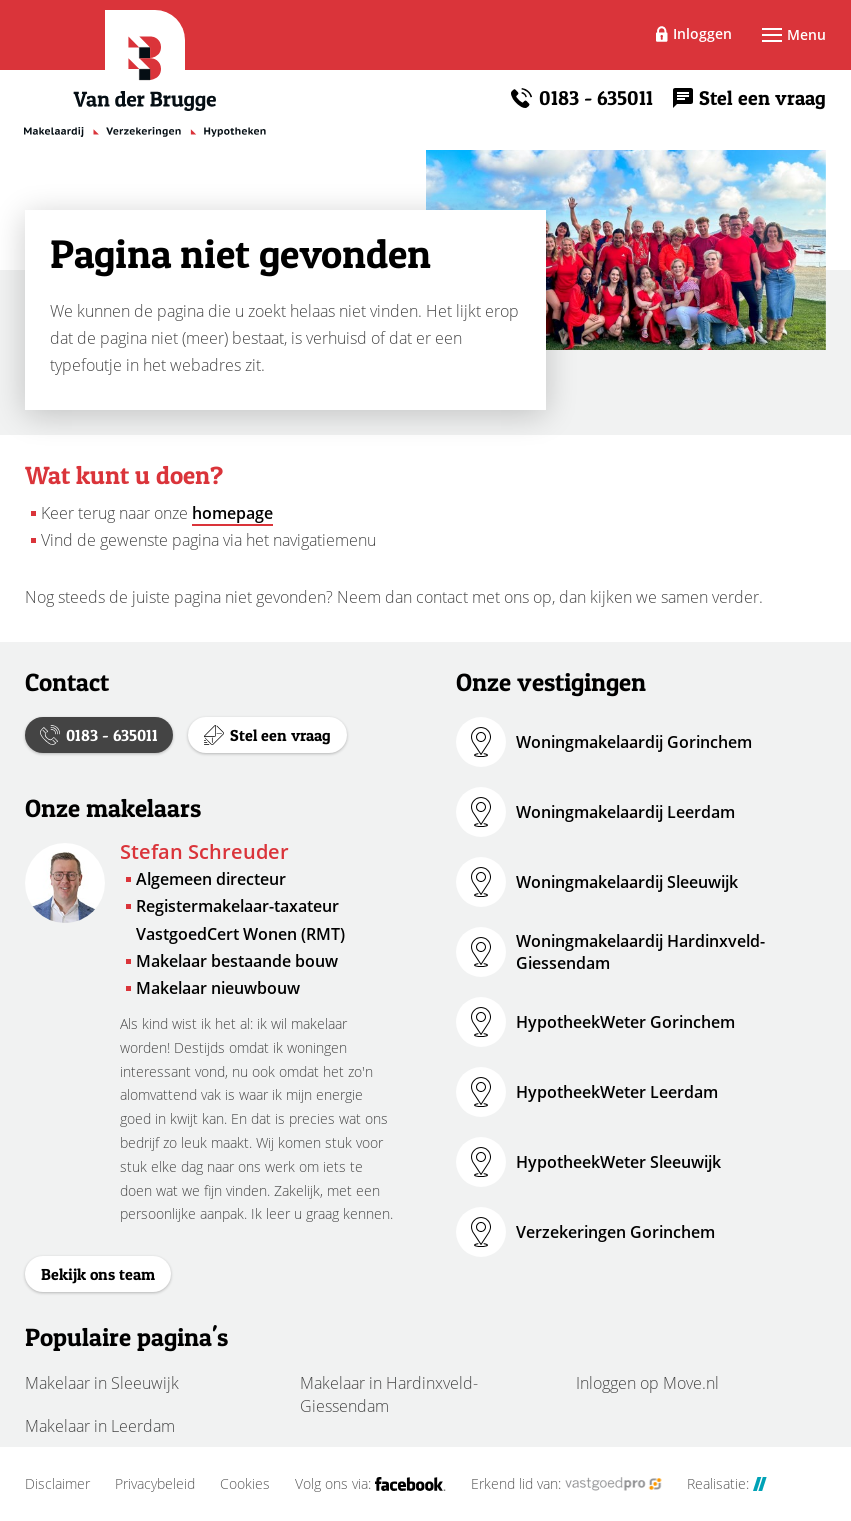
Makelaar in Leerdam (100, 1426)
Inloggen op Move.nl (647, 1383)
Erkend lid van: (566, 1484)
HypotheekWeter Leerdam (617, 1092)
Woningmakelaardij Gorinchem (634, 742)
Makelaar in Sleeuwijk (102, 1383)
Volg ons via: (370, 1484)
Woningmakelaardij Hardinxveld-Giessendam (640, 952)
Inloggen (702, 33)
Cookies (245, 1484)
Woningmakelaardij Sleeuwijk (627, 882)
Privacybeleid (155, 1484)
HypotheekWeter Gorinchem (625, 1022)
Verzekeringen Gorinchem (615, 1232)
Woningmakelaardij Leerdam (625, 812)
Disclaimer (57, 1484)
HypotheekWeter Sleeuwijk (618, 1162)
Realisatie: (727, 1484)
